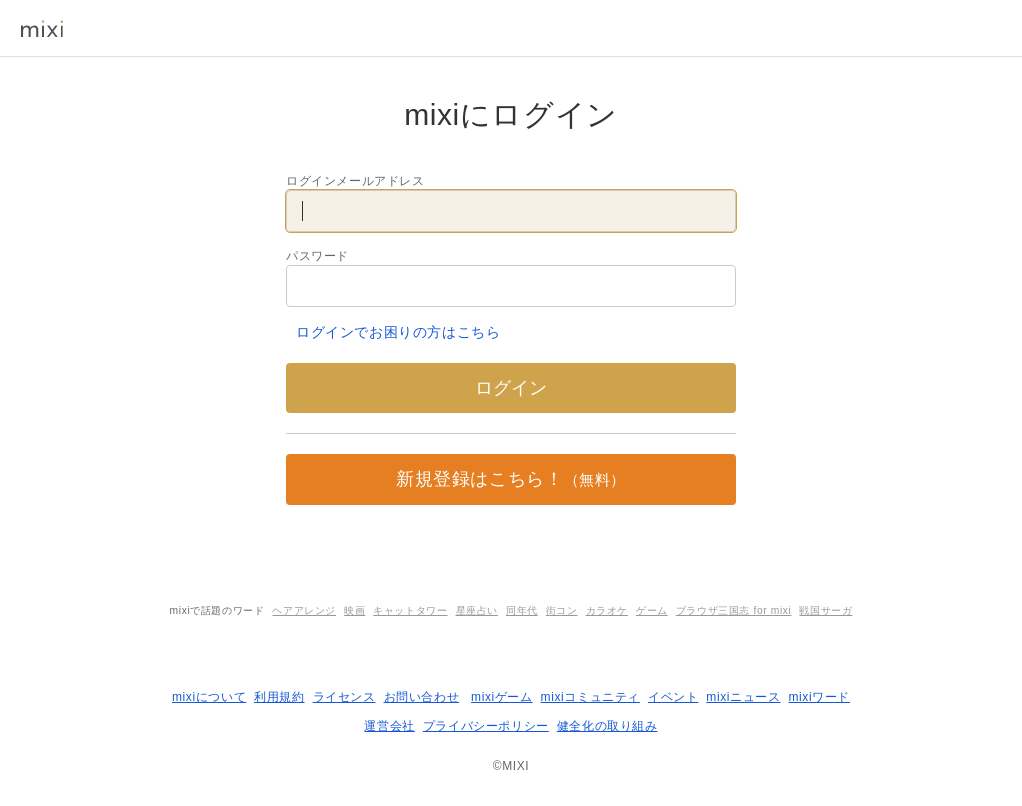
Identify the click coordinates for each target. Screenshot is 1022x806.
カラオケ (607, 610)
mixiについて (209, 697)
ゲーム (652, 610)
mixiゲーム (502, 697)
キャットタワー (410, 610)
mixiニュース (743, 697)
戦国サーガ (825, 610)
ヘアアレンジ (304, 610)
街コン (562, 610)
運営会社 (389, 726)
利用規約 (279, 697)
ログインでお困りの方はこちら (398, 332)
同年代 (522, 610)
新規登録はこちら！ (511, 479)
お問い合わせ (422, 697)
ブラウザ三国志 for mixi (734, 610)
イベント (673, 697)
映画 (354, 610)
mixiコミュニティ (590, 697)
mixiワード (819, 697)
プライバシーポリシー (486, 726)
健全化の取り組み (607, 726)
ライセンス (344, 697)
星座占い (477, 610)
